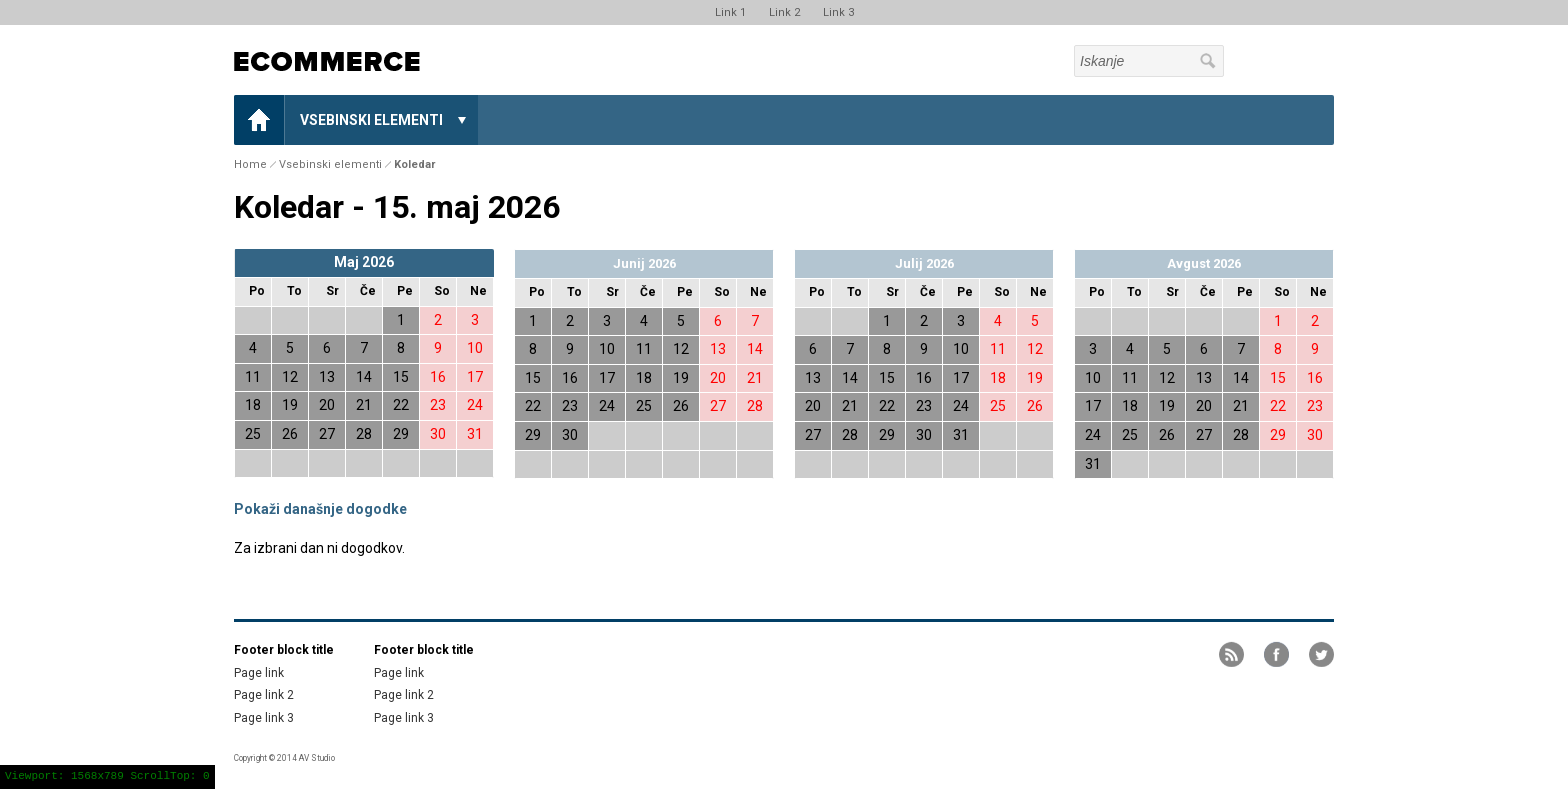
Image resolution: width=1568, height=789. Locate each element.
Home (259, 120)
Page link (259, 673)
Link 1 (730, 12)
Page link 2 (264, 695)
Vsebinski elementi (371, 120)
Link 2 (784, 12)
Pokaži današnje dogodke (320, 509)
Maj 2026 (364, 262)
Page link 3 (264, 718)
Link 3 (838, 12)
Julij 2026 (924, 263)
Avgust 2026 (1204, 263)
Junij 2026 (644, 263)
